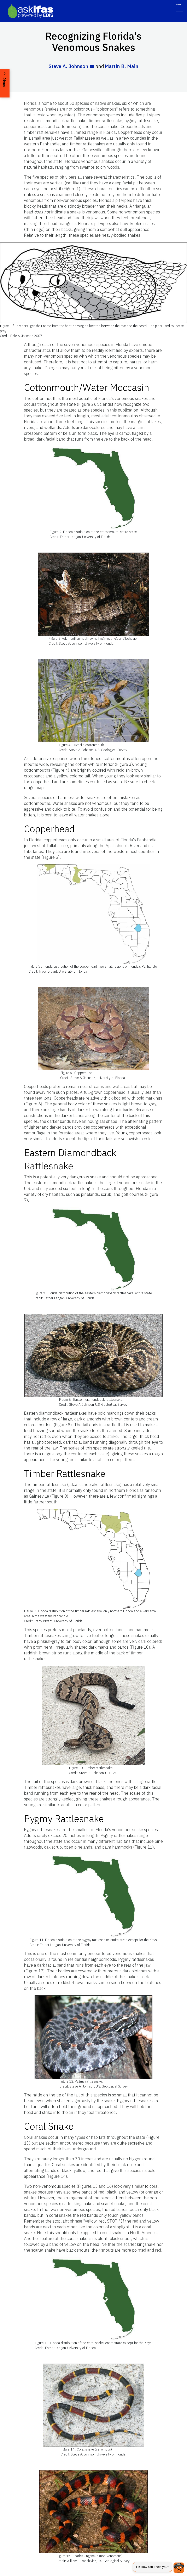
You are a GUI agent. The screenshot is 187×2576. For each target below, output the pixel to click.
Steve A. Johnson (68, 66)
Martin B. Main (121, 66)
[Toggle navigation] (179, 7)
